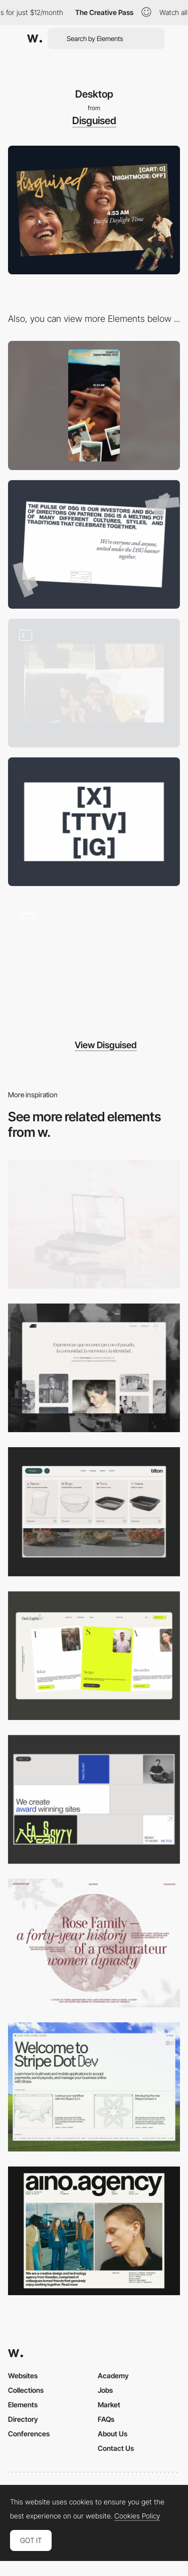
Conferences (29, 2433)
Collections (26, 2390)
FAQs (106, 2419)
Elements (23, 2404)
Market (109, 2404)
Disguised (94, 121)
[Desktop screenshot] (94, 1368)
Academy (113, 2375)
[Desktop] (94, 1224)
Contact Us (116, 2448)
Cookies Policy (137, 2515)
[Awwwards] (34, 39)
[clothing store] (94, 960)
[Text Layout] (94, 544)
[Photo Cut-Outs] (94, 683)
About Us (112, 2433)
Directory (23, 2419)
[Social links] (94, 821)
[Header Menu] (94, 1511)
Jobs (105, 2390)
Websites (23, 2375)
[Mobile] (94, 405)
